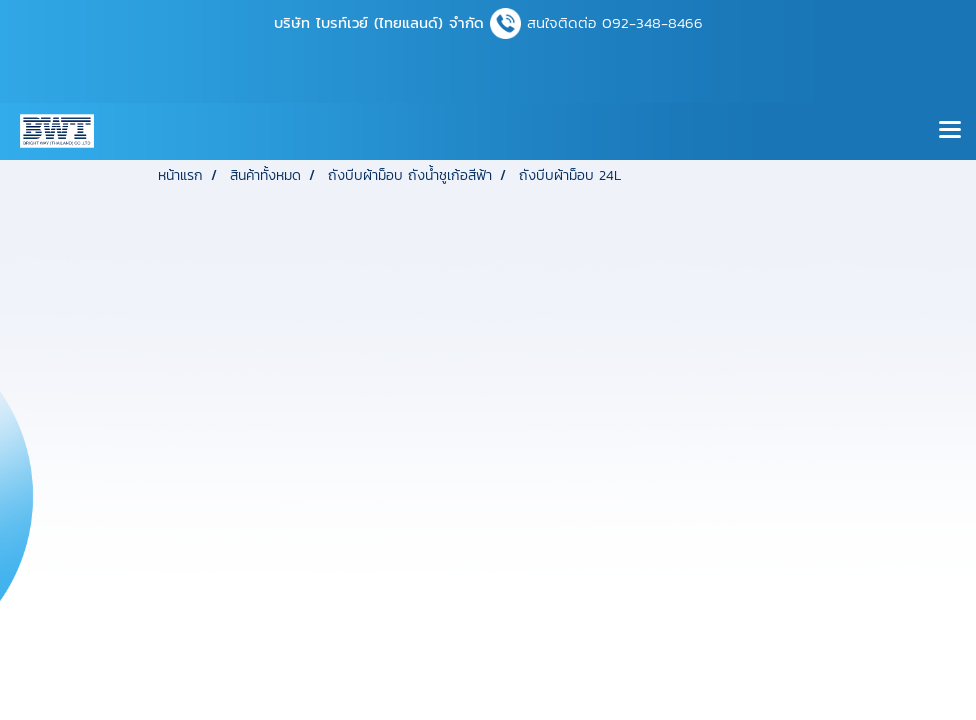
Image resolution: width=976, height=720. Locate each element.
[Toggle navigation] (950, 131)
